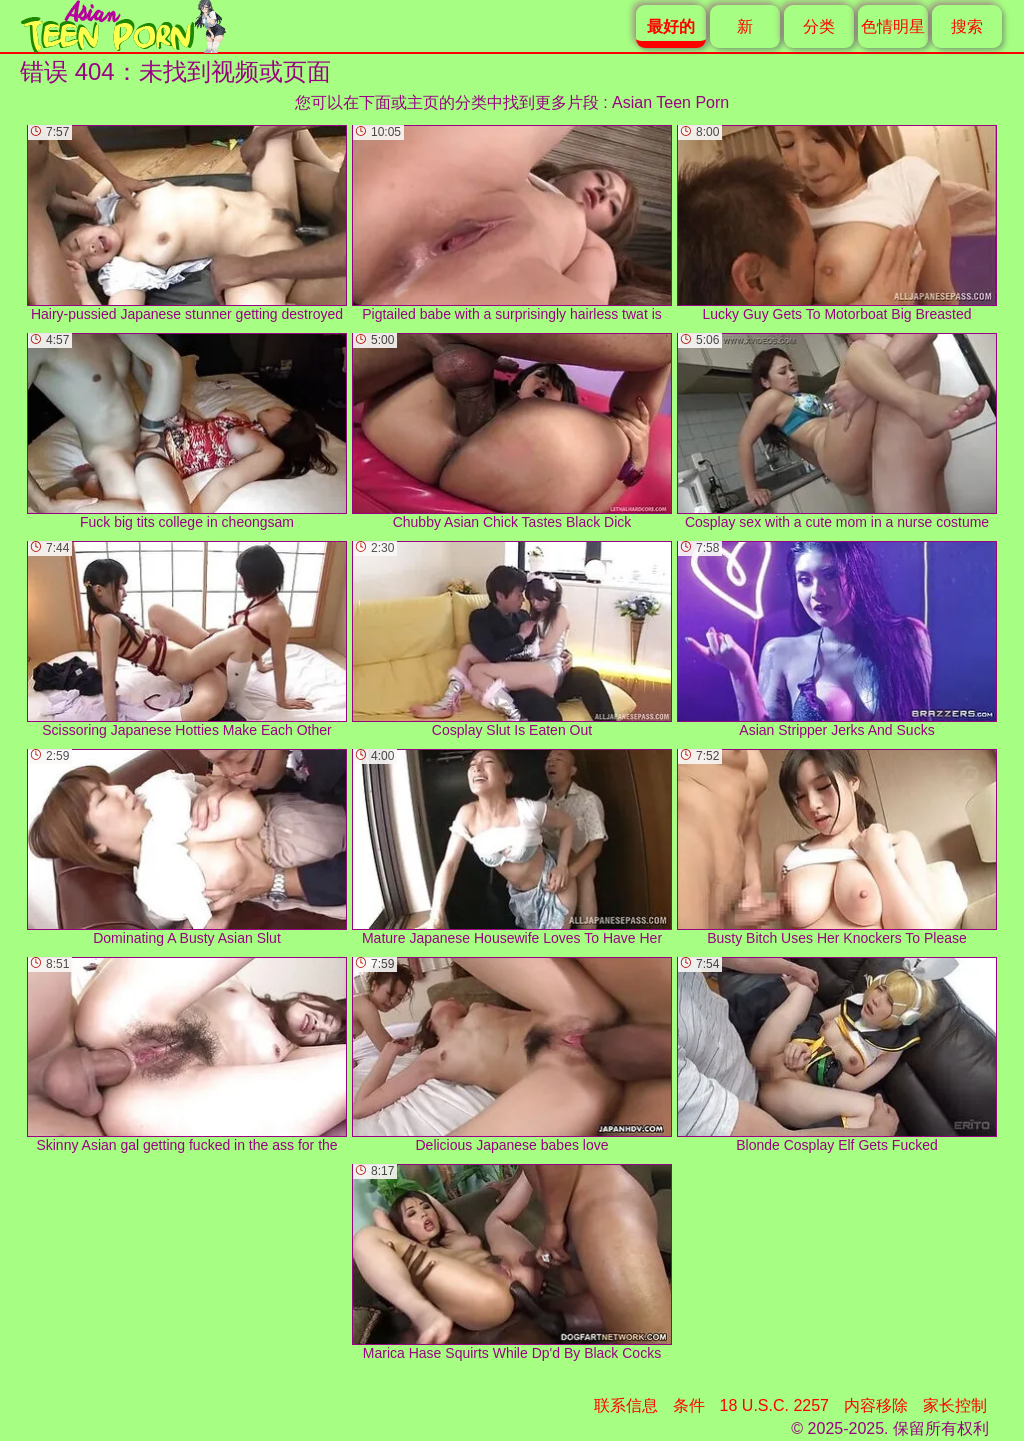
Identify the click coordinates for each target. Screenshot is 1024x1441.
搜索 (967, 26)
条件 (689, 1405)
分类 (819, 26)
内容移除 (876, 1405)
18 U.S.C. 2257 (774, 1405)
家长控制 (955, 1405)
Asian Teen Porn (670, 102)
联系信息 (626, 1405)
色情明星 (893, 26)
